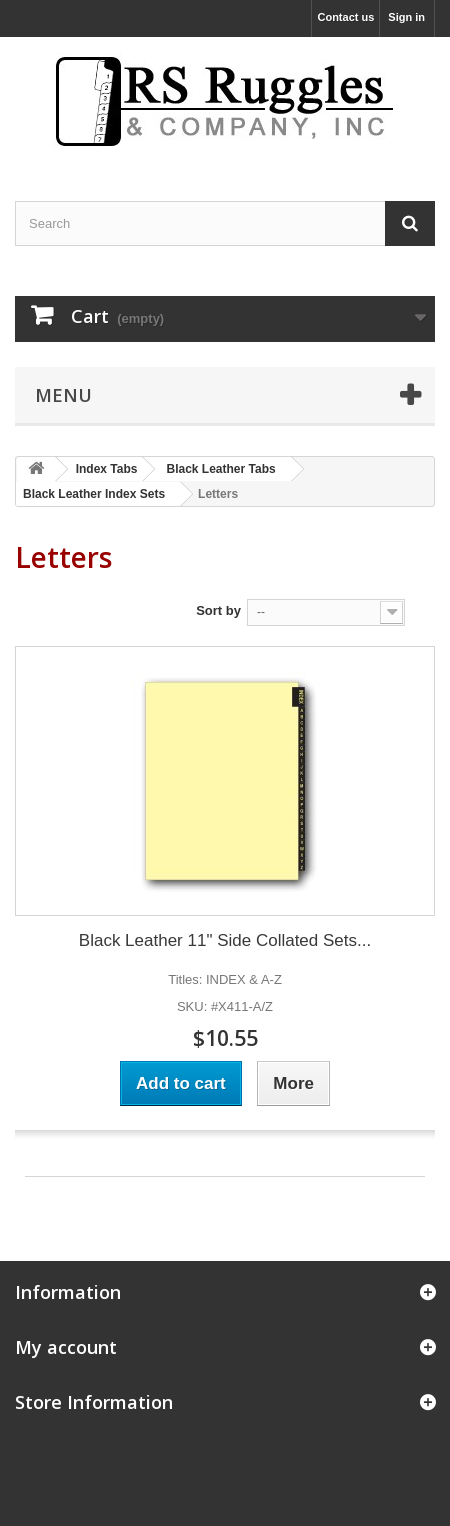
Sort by (218, 610)
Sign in (406, 17)
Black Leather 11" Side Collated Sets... (225, 940)
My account (66, 1347)
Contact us (345, 17)
